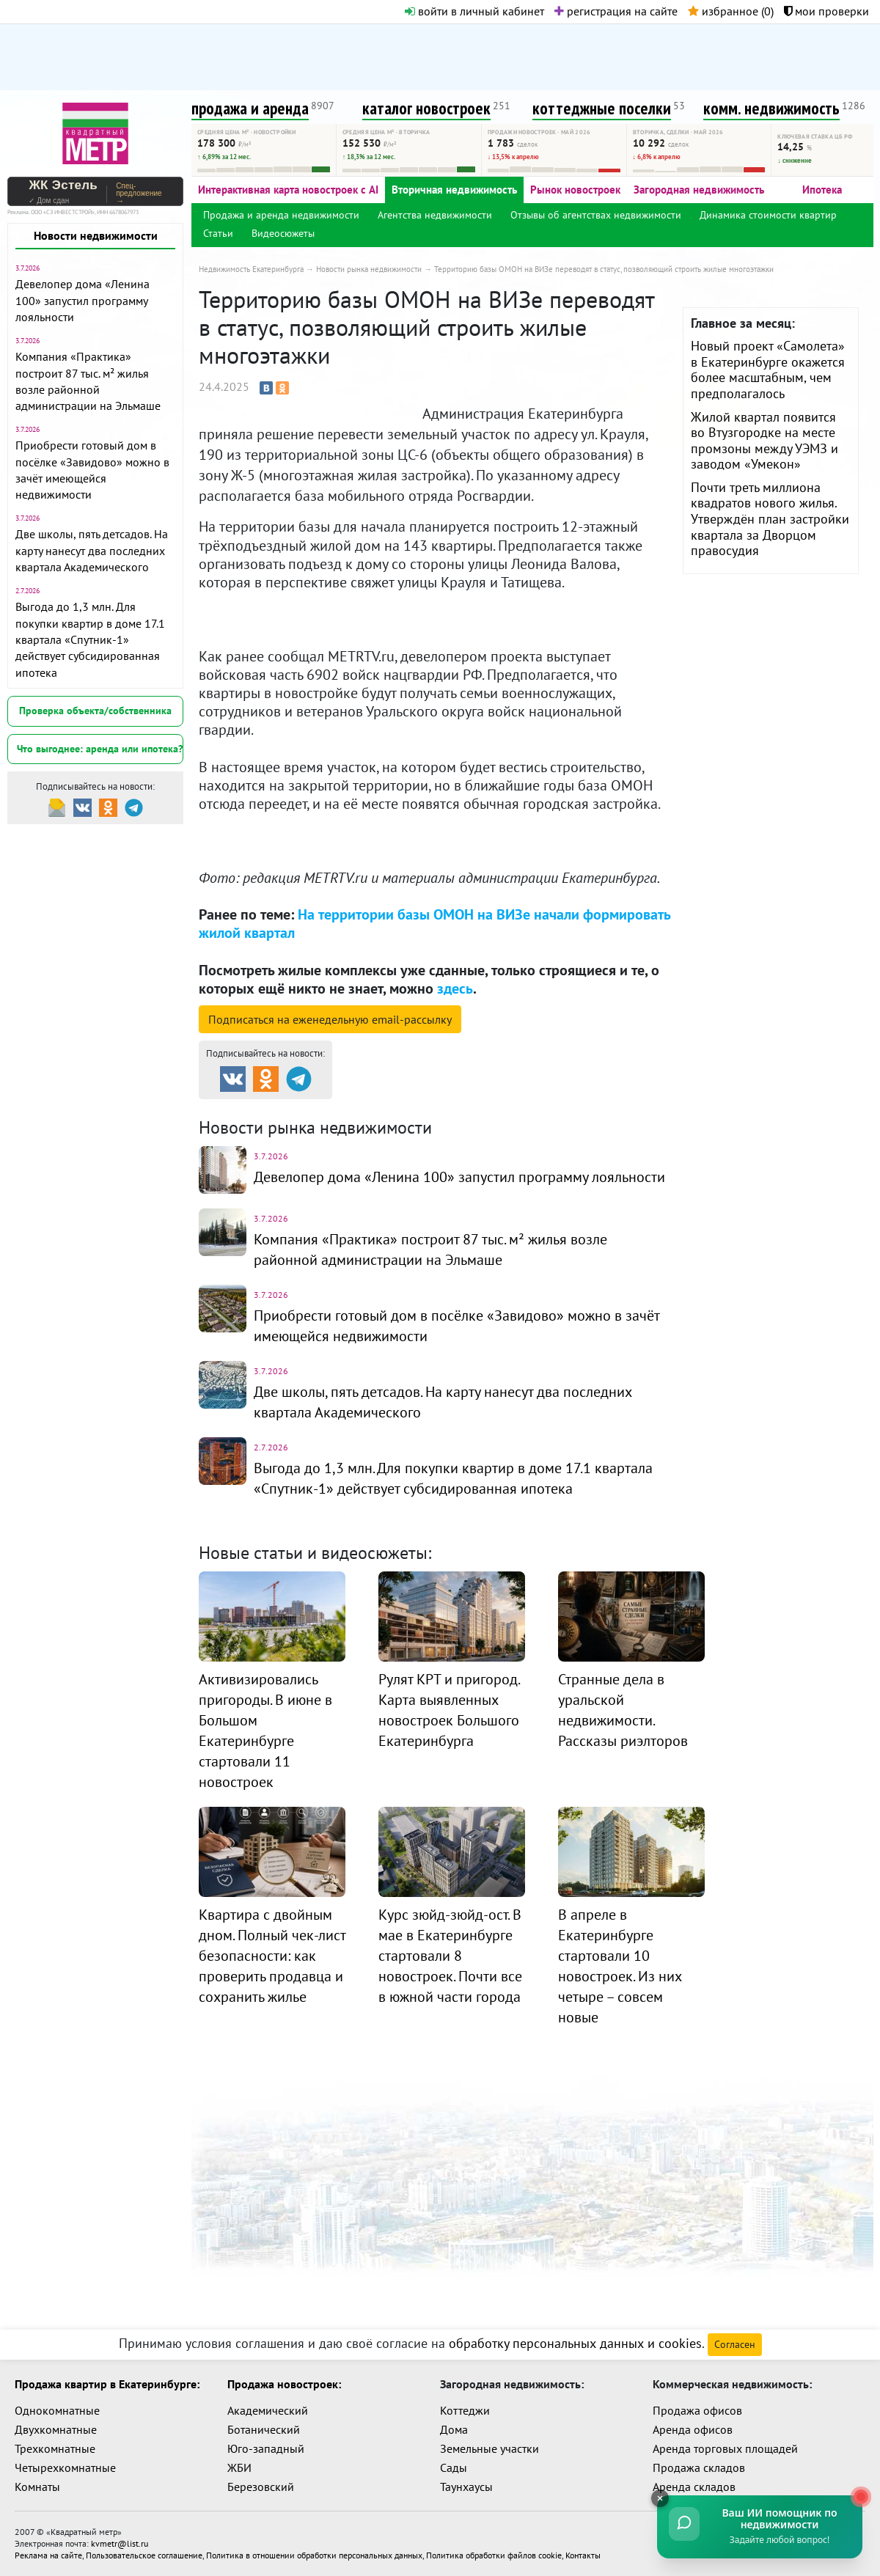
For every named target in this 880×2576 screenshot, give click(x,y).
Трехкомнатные (55, 2448)
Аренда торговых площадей (725, 2448)
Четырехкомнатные (65, 2467)
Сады (453, 2467)
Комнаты (37, 2486)
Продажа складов (699, 2467)
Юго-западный (265, 2448)
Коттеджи (465, 2410)
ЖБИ (239, 2467)
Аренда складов (694, 2486)
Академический (267, 2410)
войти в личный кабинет (474, 11)
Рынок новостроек (575, 190)
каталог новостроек (426, 108)
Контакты (583, 2555)
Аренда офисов (693, 2429)
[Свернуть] (660, 2498)
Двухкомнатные (56, 2429)
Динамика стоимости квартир (768, 214)
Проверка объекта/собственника (95, 710)
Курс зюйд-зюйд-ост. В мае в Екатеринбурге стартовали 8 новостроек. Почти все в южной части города (450, 1955)
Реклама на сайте (48, 2555)
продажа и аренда (250, 108)
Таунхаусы (466, 2486)
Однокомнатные (57, 2410)
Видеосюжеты (283, 233)
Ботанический (263, 2429)
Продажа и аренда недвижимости (281, 214)
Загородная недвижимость (699, 190)
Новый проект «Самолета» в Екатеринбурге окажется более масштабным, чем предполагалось (768, 369)
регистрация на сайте (616, 11)
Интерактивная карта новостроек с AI (288, 190)
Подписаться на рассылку (330, 1019)
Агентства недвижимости (435, 214)
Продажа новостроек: (284, 2384)
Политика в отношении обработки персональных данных (314, 2555)
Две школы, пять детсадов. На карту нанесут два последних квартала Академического (91, 550)
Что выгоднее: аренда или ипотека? (100, 748)
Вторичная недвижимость (454, 190)
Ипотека (822, 190)
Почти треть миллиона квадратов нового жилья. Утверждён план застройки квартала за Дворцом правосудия (770, 519)
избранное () (731, 11)
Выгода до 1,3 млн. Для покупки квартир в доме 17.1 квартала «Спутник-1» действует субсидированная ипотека (90, 639)
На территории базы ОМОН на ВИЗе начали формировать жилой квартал (434, 923)
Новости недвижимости (96, 235)
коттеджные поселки (601, 108)
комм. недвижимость (771, 108)
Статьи (218, 233)
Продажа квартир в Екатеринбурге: (107, 2384)
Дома (454, 2429)
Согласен (734, 2344)
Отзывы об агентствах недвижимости (595, 214)
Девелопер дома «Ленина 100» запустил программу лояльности (82, 300)
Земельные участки (489, 2448)
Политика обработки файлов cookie (494, 2555)
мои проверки (826, 11)
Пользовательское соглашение (144, 2555)
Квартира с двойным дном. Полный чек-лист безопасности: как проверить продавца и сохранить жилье (272, 1955)
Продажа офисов (697, 2410)
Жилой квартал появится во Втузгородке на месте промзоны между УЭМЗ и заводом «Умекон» (764, 440)
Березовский (260, 2486)
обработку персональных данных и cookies (575, 2343)
